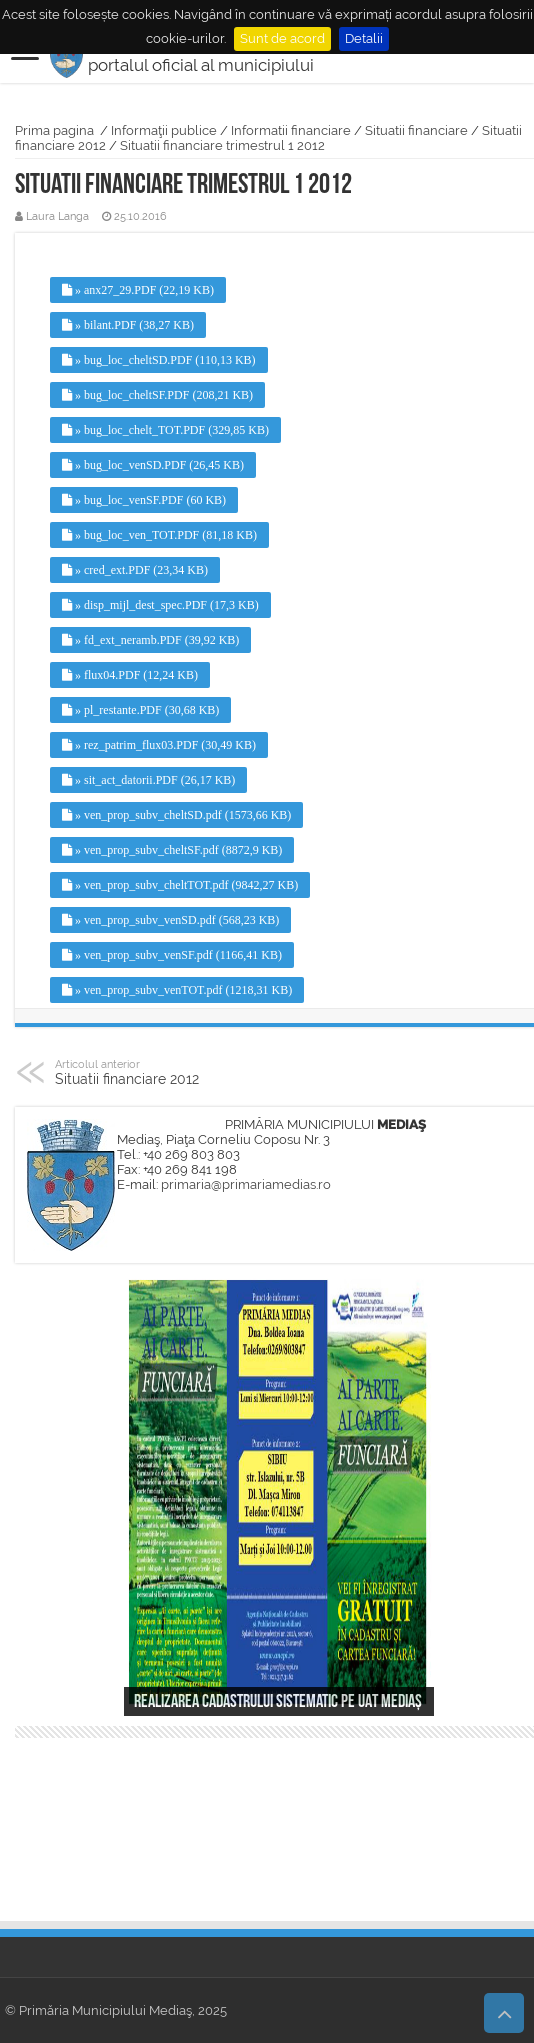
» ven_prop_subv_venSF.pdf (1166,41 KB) (172, 955)
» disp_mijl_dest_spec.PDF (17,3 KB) (160, 605)
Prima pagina (54, 130)
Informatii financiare (291, 130)
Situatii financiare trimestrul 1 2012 (222, 145)
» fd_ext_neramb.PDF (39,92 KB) (150, 640)
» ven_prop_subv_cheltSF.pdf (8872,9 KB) (172, 850)
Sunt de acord (282, 38)
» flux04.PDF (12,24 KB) (130, 675)
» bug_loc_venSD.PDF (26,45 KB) (153, 465)
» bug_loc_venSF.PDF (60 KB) (144, 500)
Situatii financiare (416, 130)
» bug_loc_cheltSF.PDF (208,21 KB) (157, 395)
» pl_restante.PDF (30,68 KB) (140, 710)
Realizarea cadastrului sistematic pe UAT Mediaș (278, 1702)
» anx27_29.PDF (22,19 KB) (138, 290)
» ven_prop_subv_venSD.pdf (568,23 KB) (170, 920)
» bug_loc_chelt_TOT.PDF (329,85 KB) (165, 430)
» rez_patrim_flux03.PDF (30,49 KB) (159, 745)
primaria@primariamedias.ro (246, 1184)
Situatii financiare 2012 (157, 1072)
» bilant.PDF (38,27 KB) (128, 325)
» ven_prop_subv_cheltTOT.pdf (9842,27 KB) (180, 885)
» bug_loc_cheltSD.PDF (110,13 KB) (159, 360)
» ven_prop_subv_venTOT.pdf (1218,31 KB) (177, 990)
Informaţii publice (164, 130)
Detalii (364, 38)
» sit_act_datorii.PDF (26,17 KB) (148, 780)
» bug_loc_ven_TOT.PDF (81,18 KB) (159, 535)
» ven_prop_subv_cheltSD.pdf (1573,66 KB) (176, 815)
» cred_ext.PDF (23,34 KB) (135, 570)
